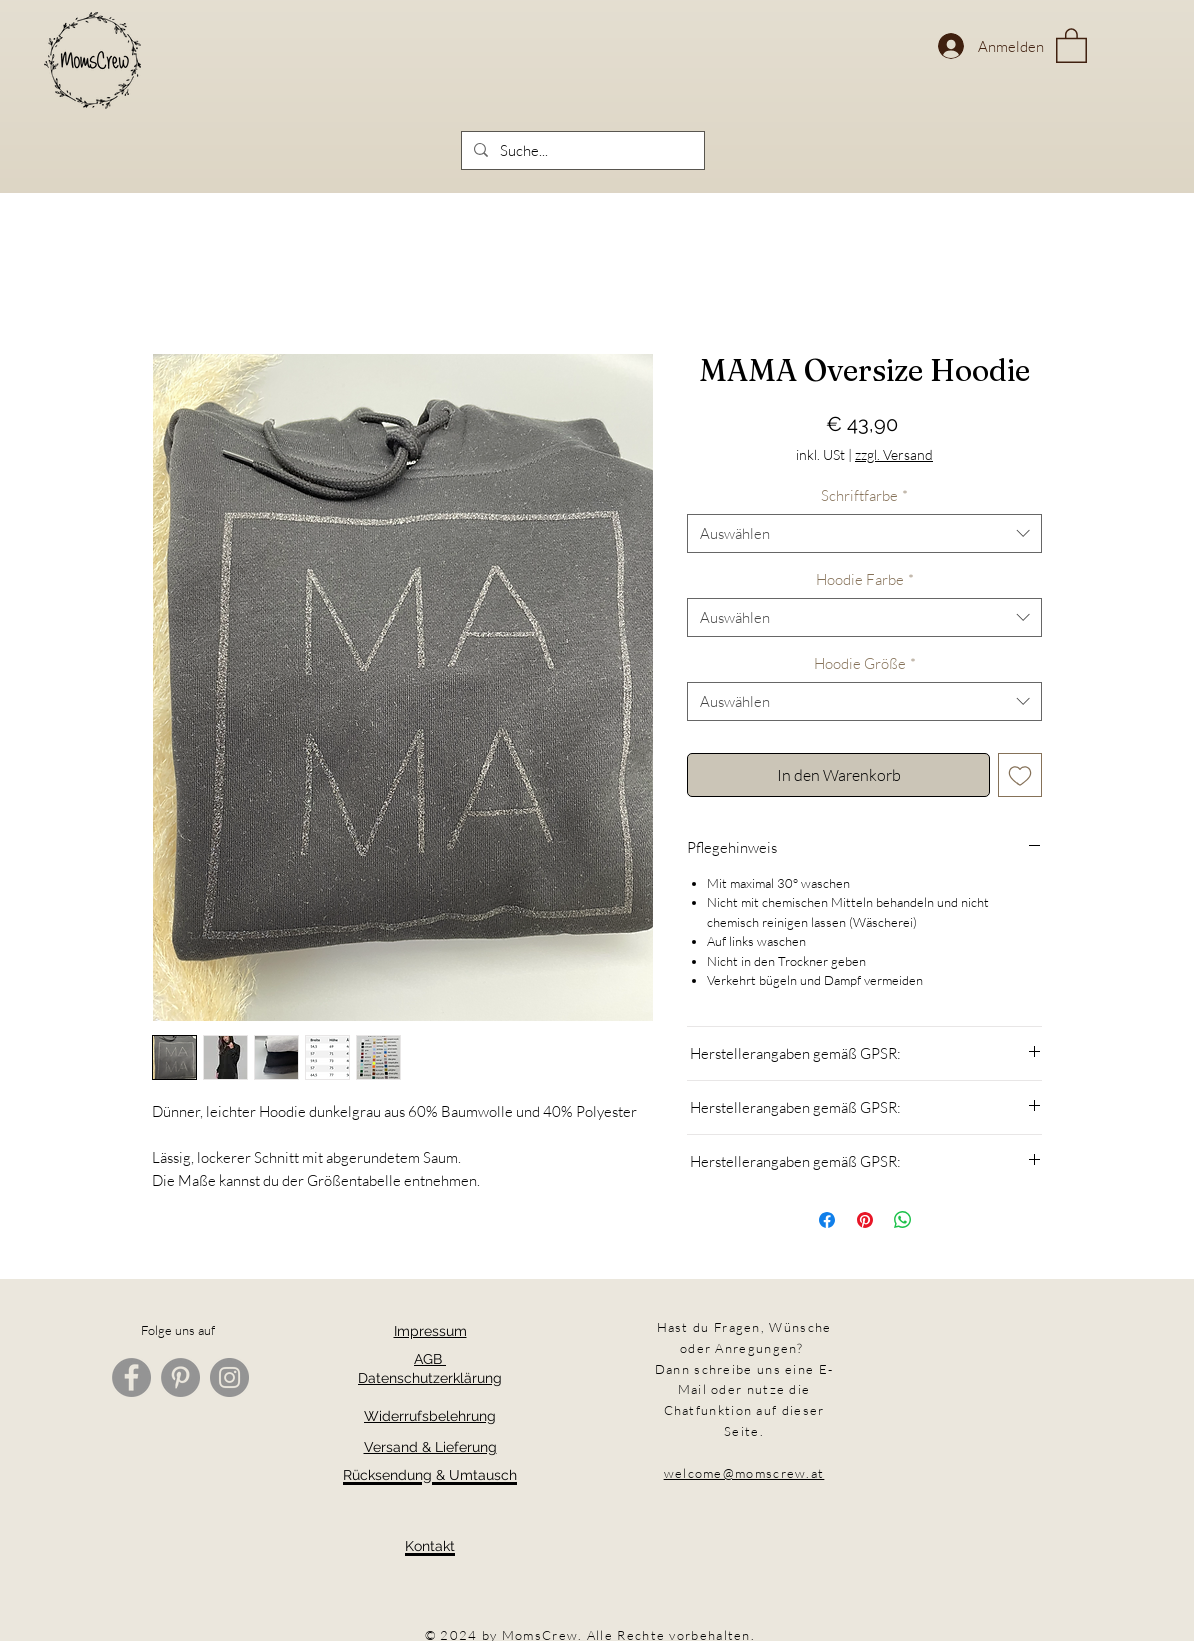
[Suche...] (581, 150)
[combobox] (864, 533)
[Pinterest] (180, 1377)
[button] (1071, 44)
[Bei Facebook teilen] (827, 1220)
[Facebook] (131, 1377)
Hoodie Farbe (865, 579)
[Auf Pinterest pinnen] (865, 1220)
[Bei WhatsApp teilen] (903, 1220)
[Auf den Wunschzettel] (1020, 775)
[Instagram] (229, 1377)
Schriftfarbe (864, 495)
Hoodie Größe (865, 663)
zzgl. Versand (894, 454)
